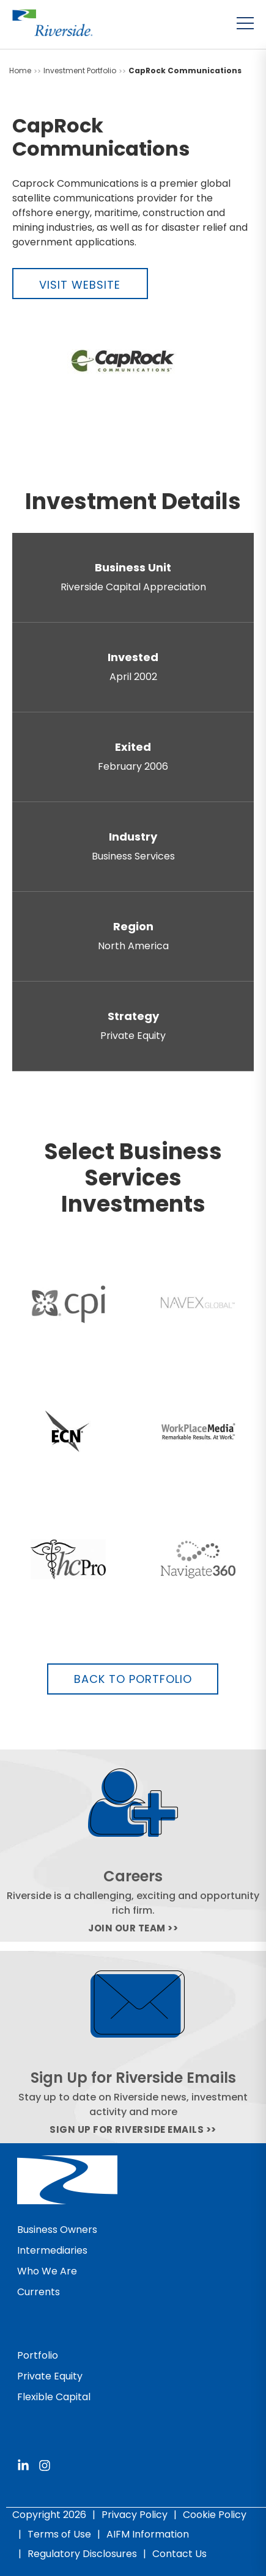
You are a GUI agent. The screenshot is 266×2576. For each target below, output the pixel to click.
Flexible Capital (54, 2397)
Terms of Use (59, 2534)
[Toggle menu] (245, 23)
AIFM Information (147, 2534)
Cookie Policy (214, 2515)
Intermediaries (52, 2250)
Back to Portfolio (133, 1679)
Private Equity (50, 2376)
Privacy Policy (135, 2515)
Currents (38, 2292)
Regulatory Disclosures (82, 2554)
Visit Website (79, 284)
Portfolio (37, 2355)
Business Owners (57, 2230)
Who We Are (47, 2271)
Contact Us (179, 2554)
